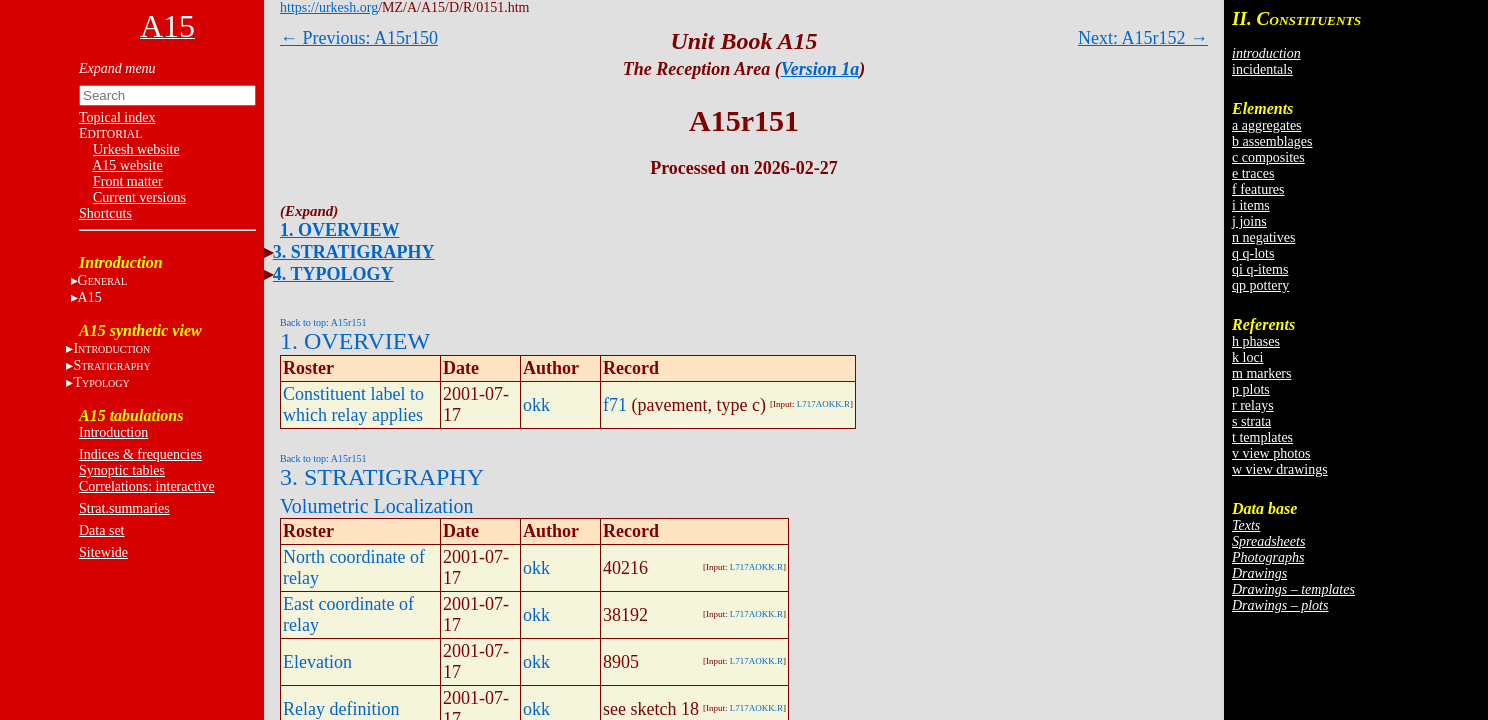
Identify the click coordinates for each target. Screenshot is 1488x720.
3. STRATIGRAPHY (354, 252)
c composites (1268, 157)
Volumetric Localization (376, 506)
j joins (1249, 221)
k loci (1248, 357)
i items (1251, 205)
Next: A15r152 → (1143, 38)
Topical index (117, 117)
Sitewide (103, 552)
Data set (101, 530)
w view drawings (1280, 469)
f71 (615, 405)
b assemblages (1272, 141)
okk (536, 405)
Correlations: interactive (147, 486)
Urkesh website (136, 149)
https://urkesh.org (329, 7)
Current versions (139, 197)
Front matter (128, 181)
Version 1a (820, 69)
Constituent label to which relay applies (353, 404)
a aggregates (1267, 125)
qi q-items (1260, 269)
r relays (1253, 405)
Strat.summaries (124, 508)
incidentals (1262, 69)
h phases (1256, 341)
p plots (1251, 389)
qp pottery (1260, 285)
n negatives (1263, 237)
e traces (1253, 173)
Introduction (113, 432)
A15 (90, 297)
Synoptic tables (122, 470)
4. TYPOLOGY (333, 274)
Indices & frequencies (140, 454)
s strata (1251, 421)
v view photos (1271, 453)
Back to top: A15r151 (323, 322)
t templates (1262, 437)
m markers (1261, 373)
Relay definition (341, 709)
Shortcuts (105, 213)
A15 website (127, 165)
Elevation (317, 662)
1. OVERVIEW (339, 230)
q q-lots (1253, 253)
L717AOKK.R (823, 404)
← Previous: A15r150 (359, 38)
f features (1258, 189)
